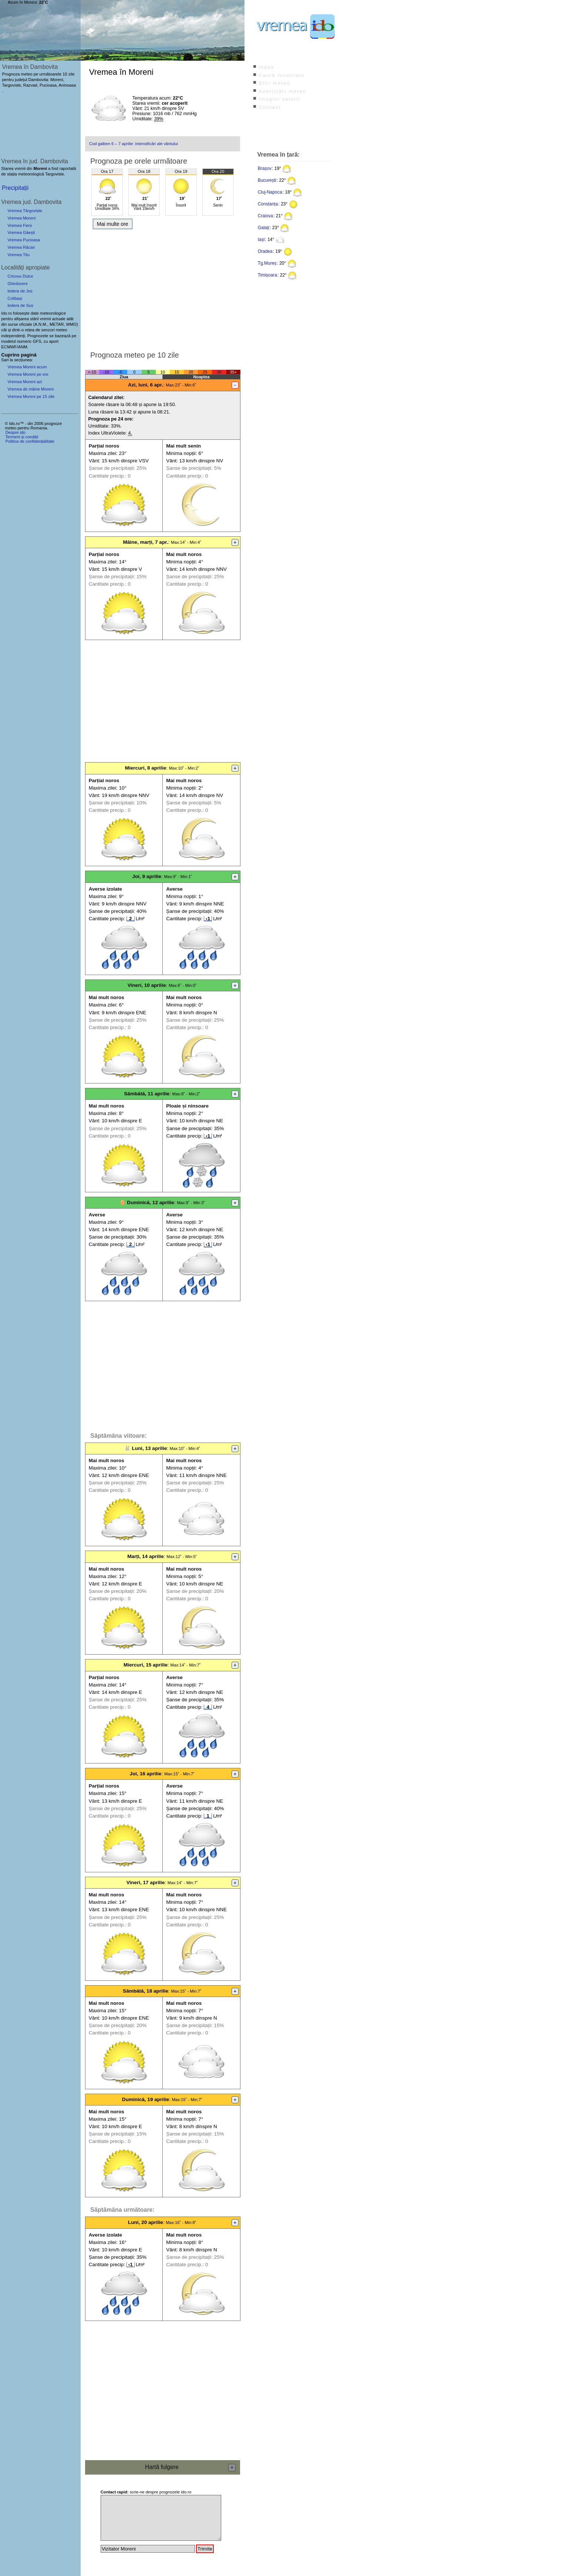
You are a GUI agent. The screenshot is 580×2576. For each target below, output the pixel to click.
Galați (263, 227)
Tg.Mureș (267, 263)
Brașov (265, 168)
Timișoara (267, 275)
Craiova (265, 215)
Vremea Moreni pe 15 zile (30, 396)
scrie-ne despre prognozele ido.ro (146, 2492)
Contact (270, 107)
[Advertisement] (162, 288)
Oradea (265, 251)
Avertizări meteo (282, 91)
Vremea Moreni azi (24, 381)
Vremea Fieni (19, 225)
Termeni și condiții (21, 437)
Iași (261, 239)
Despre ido (15, 432)
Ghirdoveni (17, 283)
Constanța (268, 204)
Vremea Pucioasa (23, 240)
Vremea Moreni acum (27, 367)
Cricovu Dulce (20, 276)
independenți (13, 336)
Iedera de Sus (20, 305)
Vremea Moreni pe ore (27, 374)
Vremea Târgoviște (24, 210)
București (267, 180)
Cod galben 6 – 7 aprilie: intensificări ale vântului (133, 143)
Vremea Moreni (21, 218)
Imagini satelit (279, 99)
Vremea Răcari (21, 247)
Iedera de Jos (20, 291)
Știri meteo (274, 83)
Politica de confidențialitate (29, 441)
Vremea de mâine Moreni (30, 389)
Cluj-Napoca (270, 192)
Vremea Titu (18, 254)
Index (266, 67)
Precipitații (15, 188)
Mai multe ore (112, 224)
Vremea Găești (21, 232)
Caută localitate (282, 75)
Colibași (14, 298)
